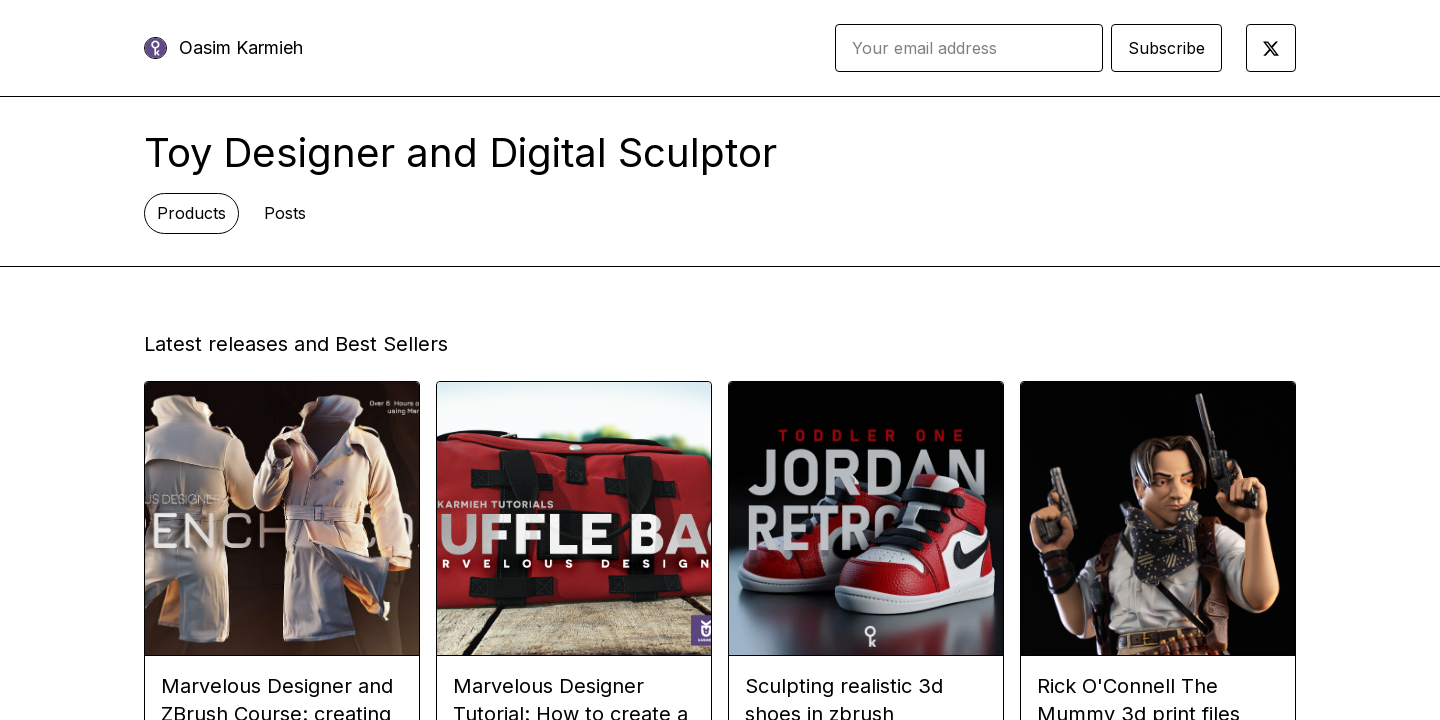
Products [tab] (191, 213)
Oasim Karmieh (241, 47)
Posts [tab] (285, 213)
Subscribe (1166, 48)
